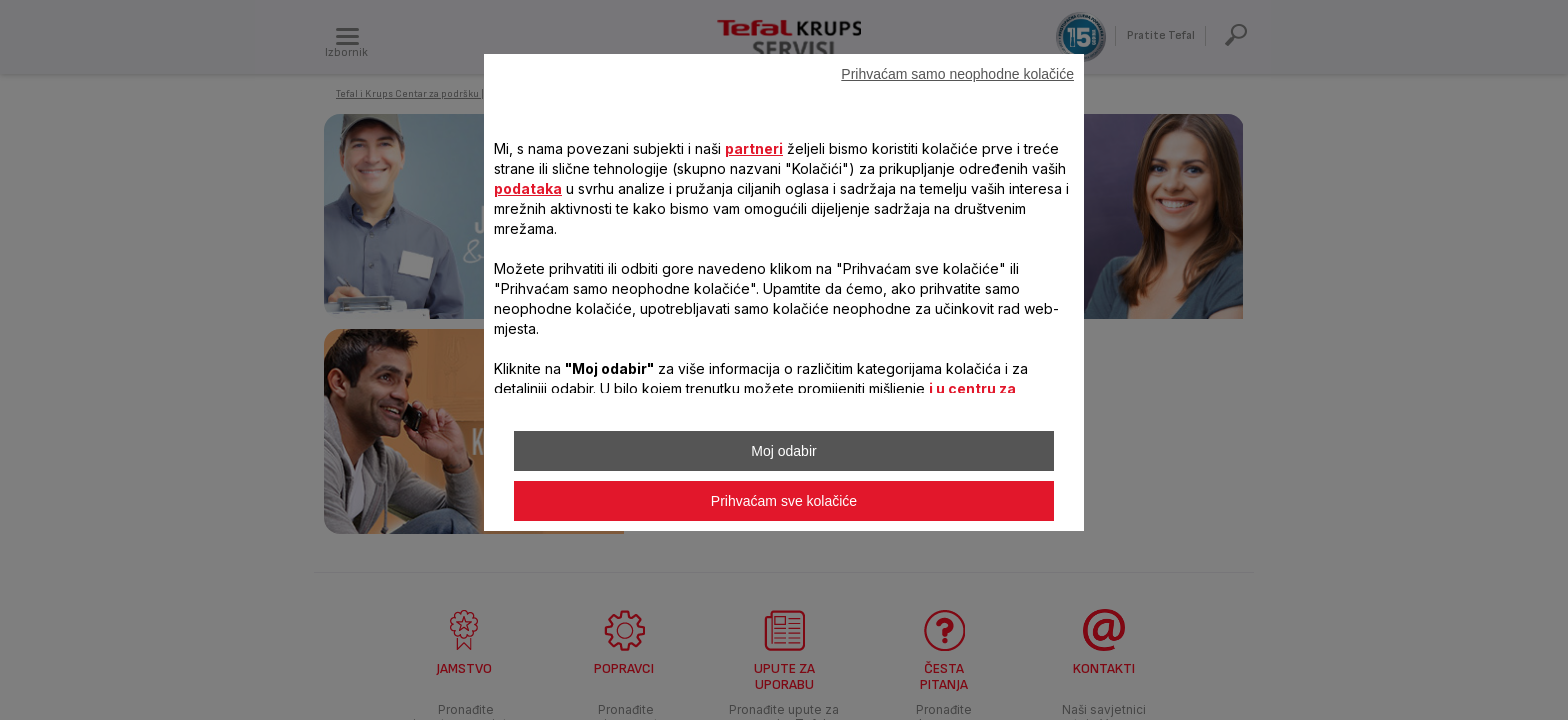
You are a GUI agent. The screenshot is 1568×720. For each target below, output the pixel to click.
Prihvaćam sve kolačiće (784, 501)
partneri (754, 148)
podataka (528, 188)
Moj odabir (783, 451)
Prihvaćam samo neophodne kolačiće (957, 74)
